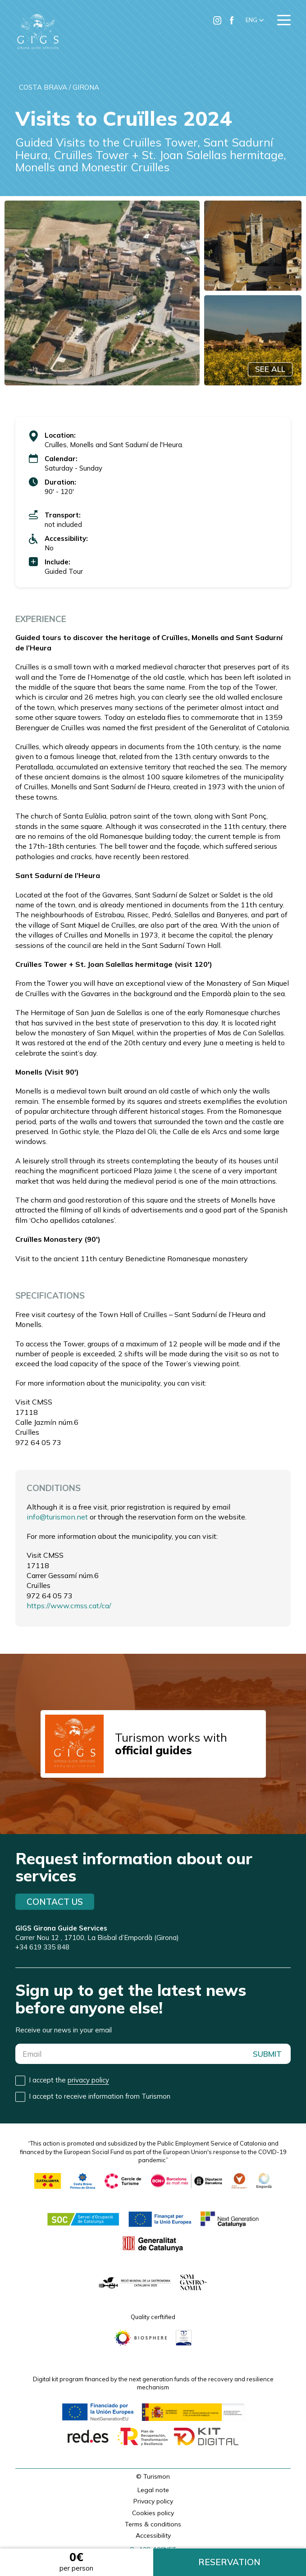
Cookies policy (153, 2513)
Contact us (55, 1901)
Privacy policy (153, 2501)
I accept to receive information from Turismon (99, 2096)
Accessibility (153, 2535)
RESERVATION (229, 2562)
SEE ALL (270, 369)
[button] (255, 20)
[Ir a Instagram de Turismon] (217, 20)
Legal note (153, 2490)
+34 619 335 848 (42, 1947)
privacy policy (88, 2080)
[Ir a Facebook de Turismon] (231, 20)
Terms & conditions (153, 2524)
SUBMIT (267, 2054)
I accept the (69, 2080)
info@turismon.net (57, 1516)
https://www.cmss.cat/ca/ (69, 1605)
